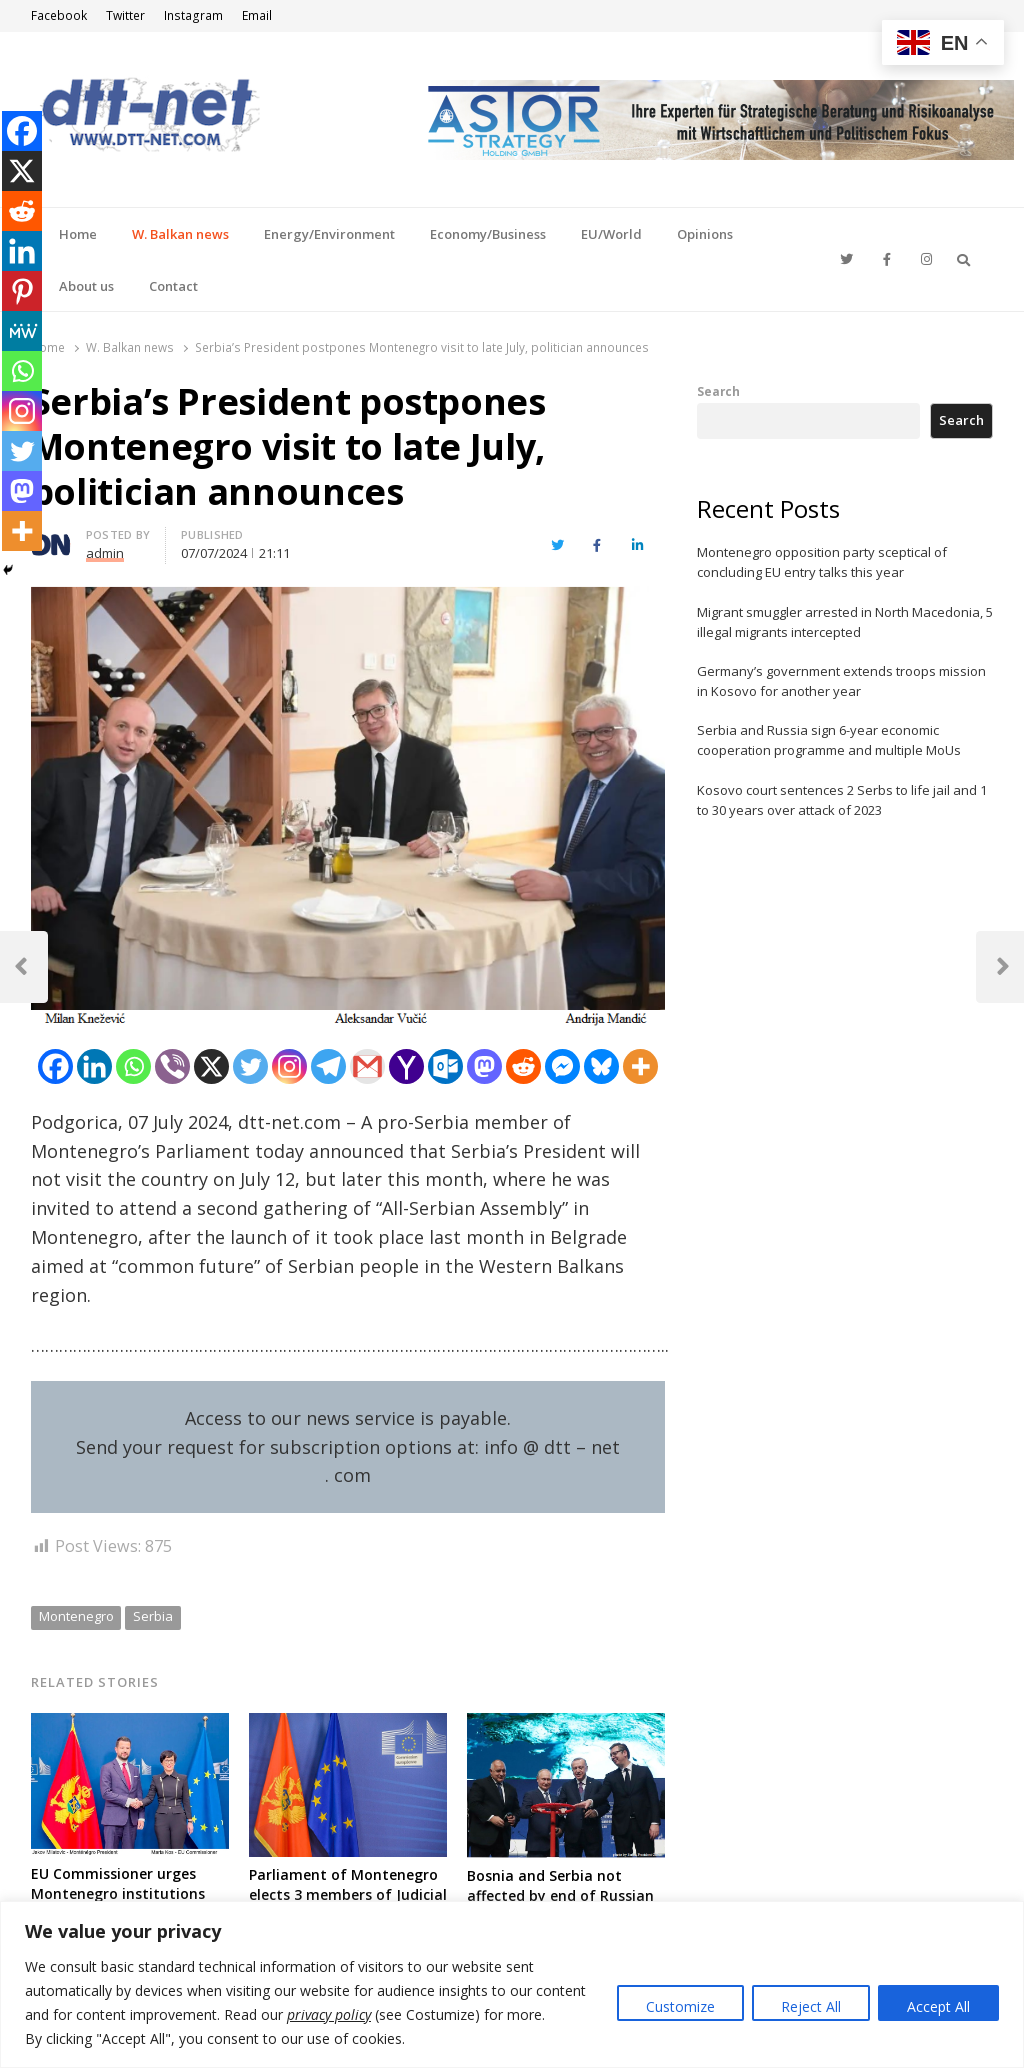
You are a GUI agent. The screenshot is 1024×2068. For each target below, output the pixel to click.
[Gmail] (367, 1066)
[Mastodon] (484, 1066)
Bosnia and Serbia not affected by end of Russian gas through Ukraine (560, 1895)
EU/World (611, 234)
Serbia (153, 1616)
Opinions (705, 234)
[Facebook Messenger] (562, 1066)
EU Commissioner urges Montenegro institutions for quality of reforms (118, 1893)
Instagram (193, 15)
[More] (640, 1066)
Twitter (125, 15)
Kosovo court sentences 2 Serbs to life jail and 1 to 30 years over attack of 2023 (842, 800)
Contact (173, 286)
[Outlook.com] (445, 1066)
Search (718, 391)
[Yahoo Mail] (406, 1066)
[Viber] (172, 1066)
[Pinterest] (22, 291)
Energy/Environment (329, 234)
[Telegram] (328, 1066)
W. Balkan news (180, 234)
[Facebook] (55, 1066)
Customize (680, 2006)
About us (86, 286)
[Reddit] (523, 1066)
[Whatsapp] (133, 1066)
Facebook (59, 15)
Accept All (938, 2006)
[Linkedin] (94, 1066)
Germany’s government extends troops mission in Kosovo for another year (841, 681)
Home (78, 234)
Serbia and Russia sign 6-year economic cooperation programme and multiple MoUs (829, 740)
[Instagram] (289, 1066)
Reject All (811, 2006)
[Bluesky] (601, 1066)
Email (257, 15)
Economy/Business (488, 234)
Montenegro (76, 1616)
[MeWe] (22, 331)
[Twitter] (250, 1066)
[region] (512, 1984)
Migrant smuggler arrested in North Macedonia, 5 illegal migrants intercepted (845, 622)
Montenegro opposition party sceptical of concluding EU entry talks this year (822, 562)
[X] (211, 1066)
